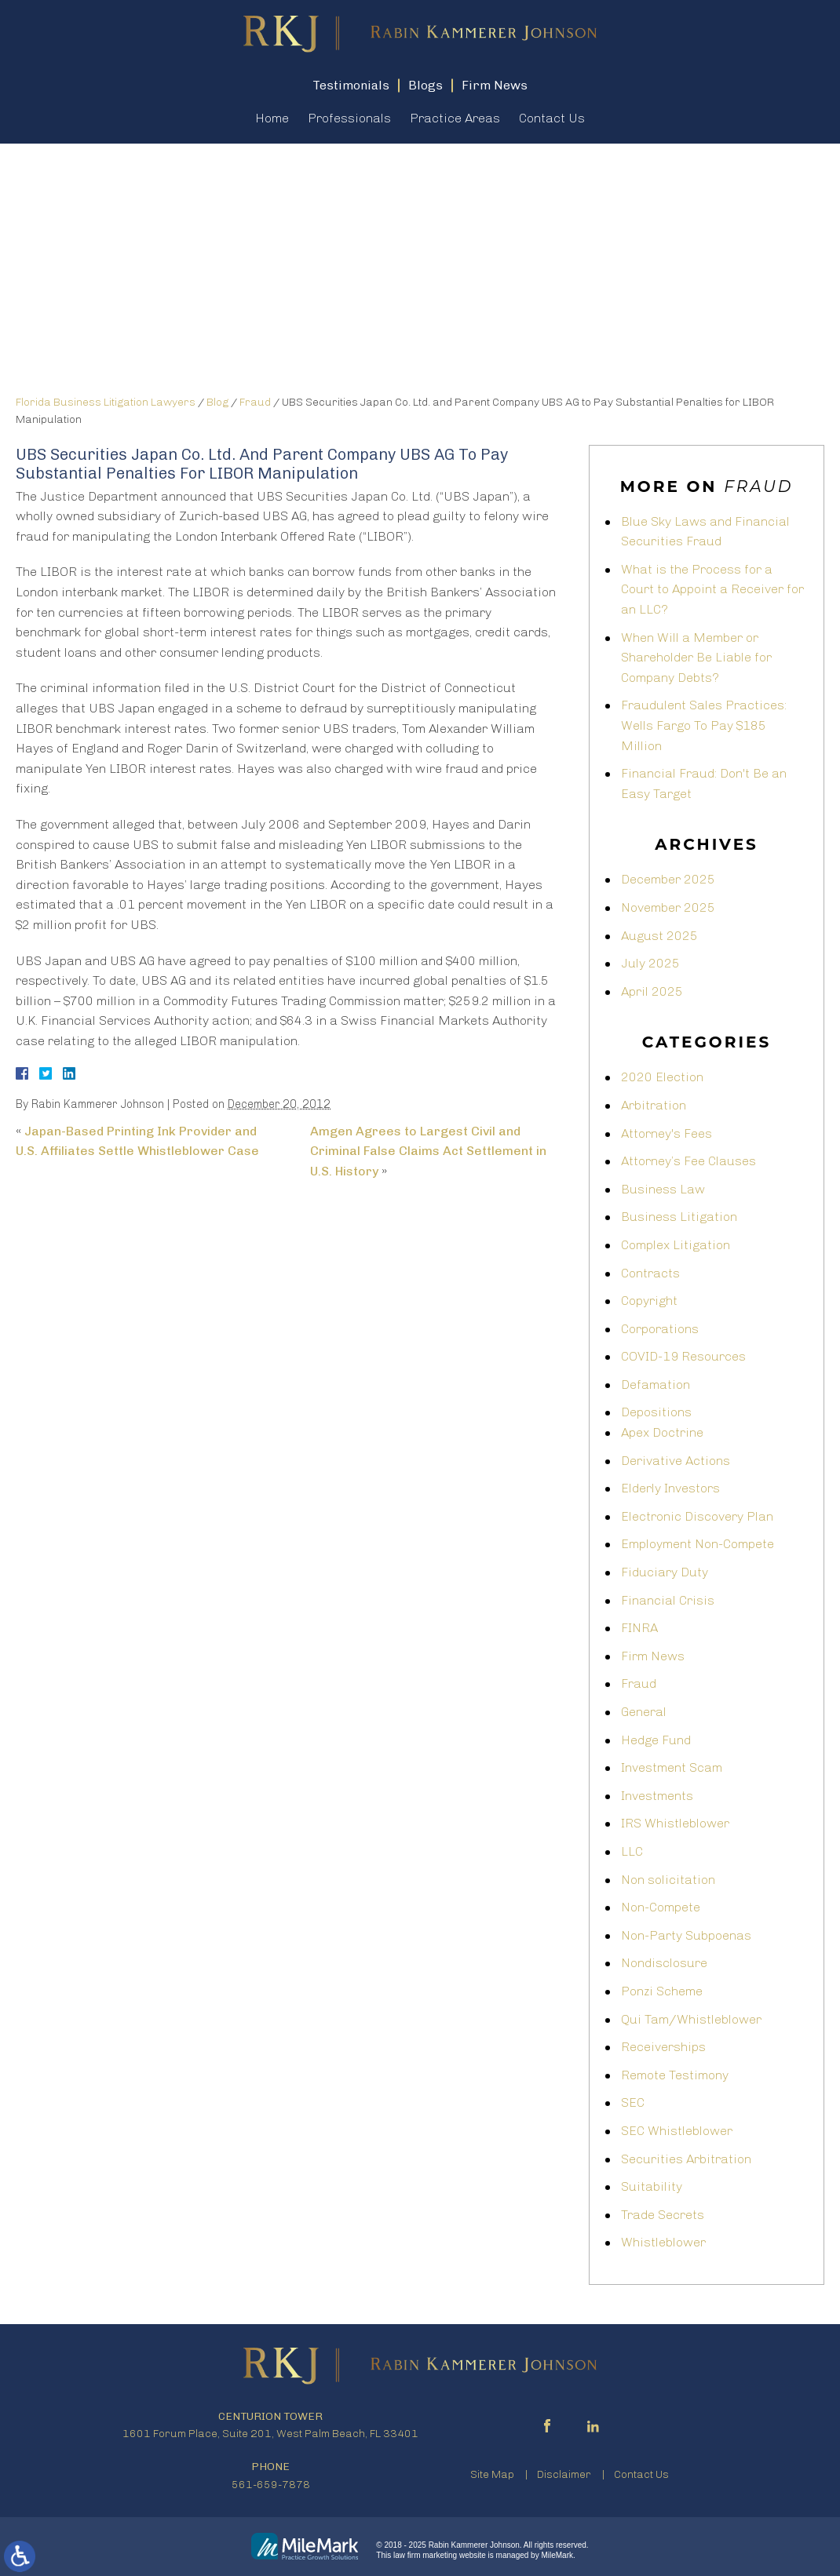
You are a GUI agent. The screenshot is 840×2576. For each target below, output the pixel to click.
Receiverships (663, 2046)
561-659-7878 (271, 2484)
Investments (657, 1795)
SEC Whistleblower (676, 2130)
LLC (632, 1851)
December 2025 (668, 879)
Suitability (651, 2186)
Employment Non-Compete (697, 1543)
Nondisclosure (664, 1962)
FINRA (639, 1627)
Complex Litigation (675, 1244)
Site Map (492, 2474)
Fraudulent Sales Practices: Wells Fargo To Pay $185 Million (704, 725)
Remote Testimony (675, 2075)
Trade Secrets (662, 2214)
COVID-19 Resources (683, 1356)
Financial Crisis (667, 1600)
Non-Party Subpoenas (686, 1935)
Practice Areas (455, 118)
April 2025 (652, 991)
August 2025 (659, 935)
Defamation (655, 1384)
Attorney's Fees (666, 1133)
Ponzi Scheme (662, 1991)
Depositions (656, 1412)
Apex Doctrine (662, 1432)
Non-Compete (660, 1907)
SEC (633, 2102)
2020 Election (662, 1076)
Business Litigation (679, 1216)
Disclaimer (564, 2474)
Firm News (653, 1656)
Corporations (660, 1328)
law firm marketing (425, 2555)
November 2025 (668, 907)
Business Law (663, 1189)
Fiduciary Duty (664, 1572)
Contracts (650, 1273)
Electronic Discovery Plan (697, 1516)
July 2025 (650, 963)
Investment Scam (671, 1767)
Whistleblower (663, 2242)
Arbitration (653, 1105)
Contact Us (552, 118)
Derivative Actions (675, 1460)
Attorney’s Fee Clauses (688, 1160)
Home (272, 118)
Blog (217, 402)
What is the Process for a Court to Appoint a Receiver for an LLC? (712, 589)
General (644, 1711)
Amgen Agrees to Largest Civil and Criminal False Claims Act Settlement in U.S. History (428, 1151)
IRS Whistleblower (675, 1823)
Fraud (255, 402)
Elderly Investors (670, 1488)
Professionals (349, 118)
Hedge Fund (656, 1740)
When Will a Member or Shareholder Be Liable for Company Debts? (696, 657)
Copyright (649, 1300)
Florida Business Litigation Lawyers (105, 402)
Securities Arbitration (686, 2159)
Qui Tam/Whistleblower (691, 2019)
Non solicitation (668, 1879)
